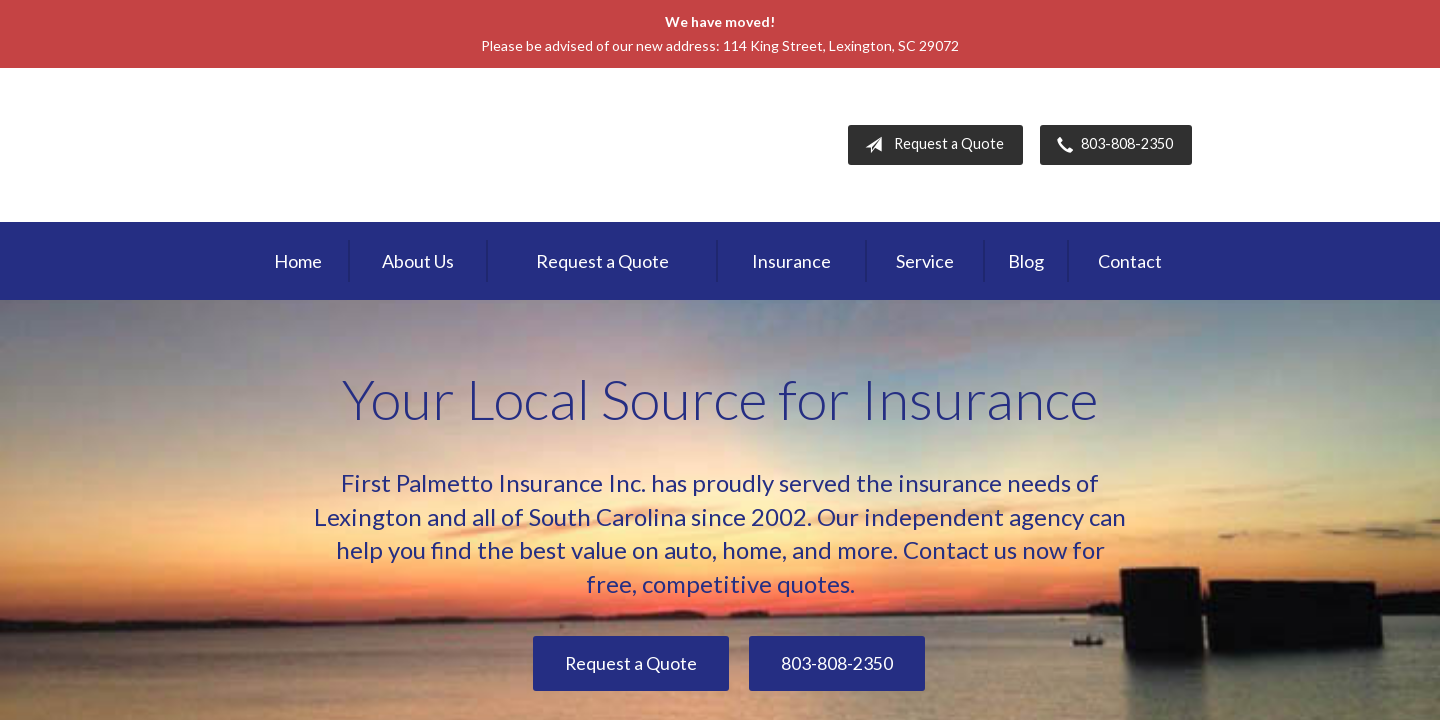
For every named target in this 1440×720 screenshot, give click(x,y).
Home (298, 261)
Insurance (791, 261)
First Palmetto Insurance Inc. (417, 145)
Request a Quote (930, 145)
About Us (418, 261)
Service (925, 261)
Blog (1026, 261)
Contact (1130, 261)
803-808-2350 (1111, 145)
